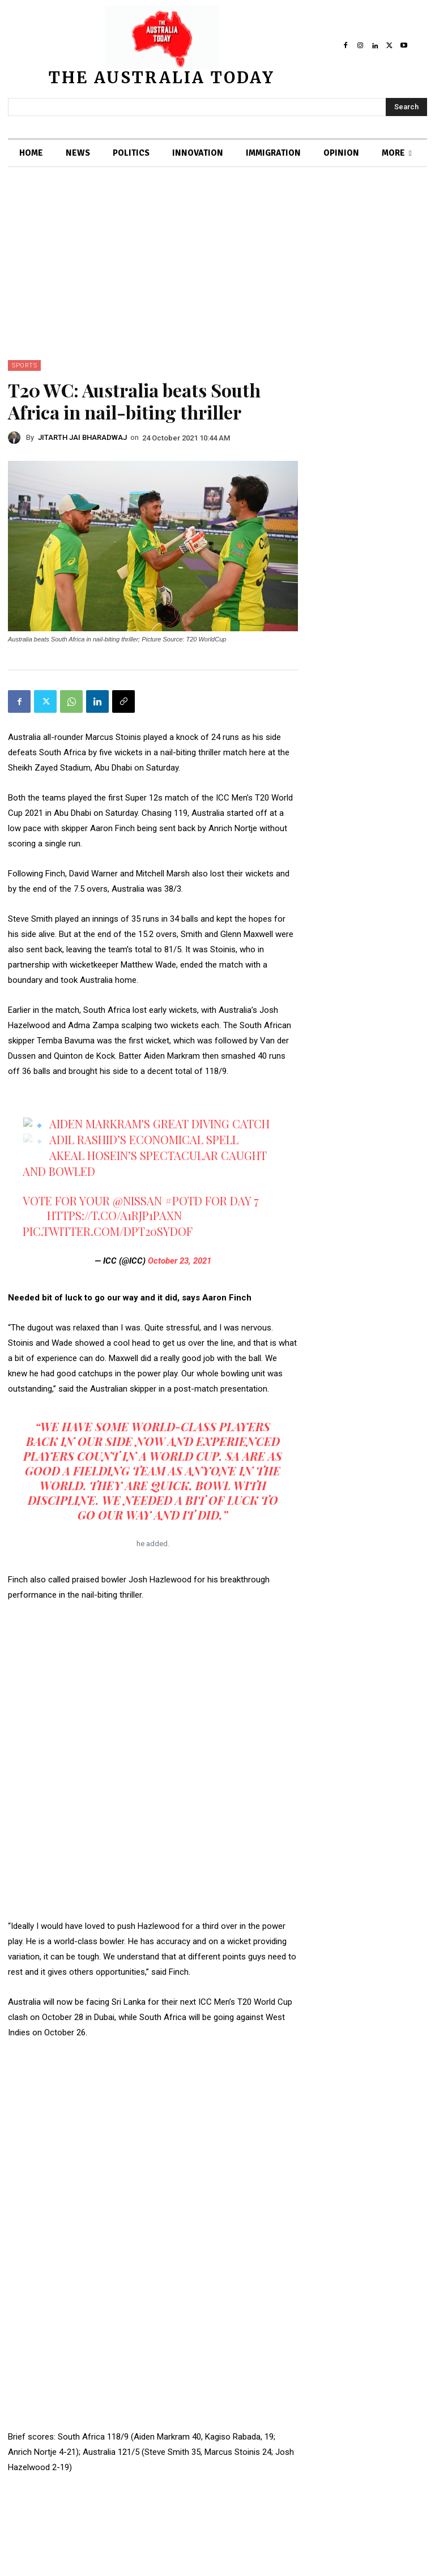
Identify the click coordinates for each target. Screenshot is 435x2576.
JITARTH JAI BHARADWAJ (82, 437)
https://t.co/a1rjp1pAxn (114, 1215)
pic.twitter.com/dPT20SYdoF (108, 1231)
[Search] (406, 107)
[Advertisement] (217, 275)
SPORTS (24, 365)
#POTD (183, 1200)
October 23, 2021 (179, 1261)
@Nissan (137, 1200)
